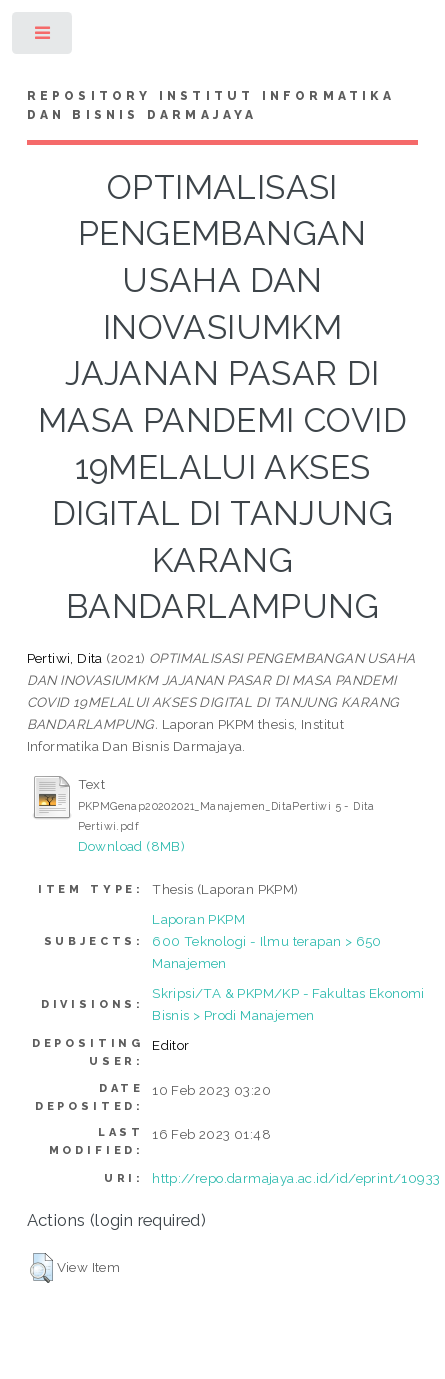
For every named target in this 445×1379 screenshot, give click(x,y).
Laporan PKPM (198, 919)
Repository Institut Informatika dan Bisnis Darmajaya (211, 106)
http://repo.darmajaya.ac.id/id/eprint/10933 (296, 1178)
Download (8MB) (132, 846)
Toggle (43, 37)
